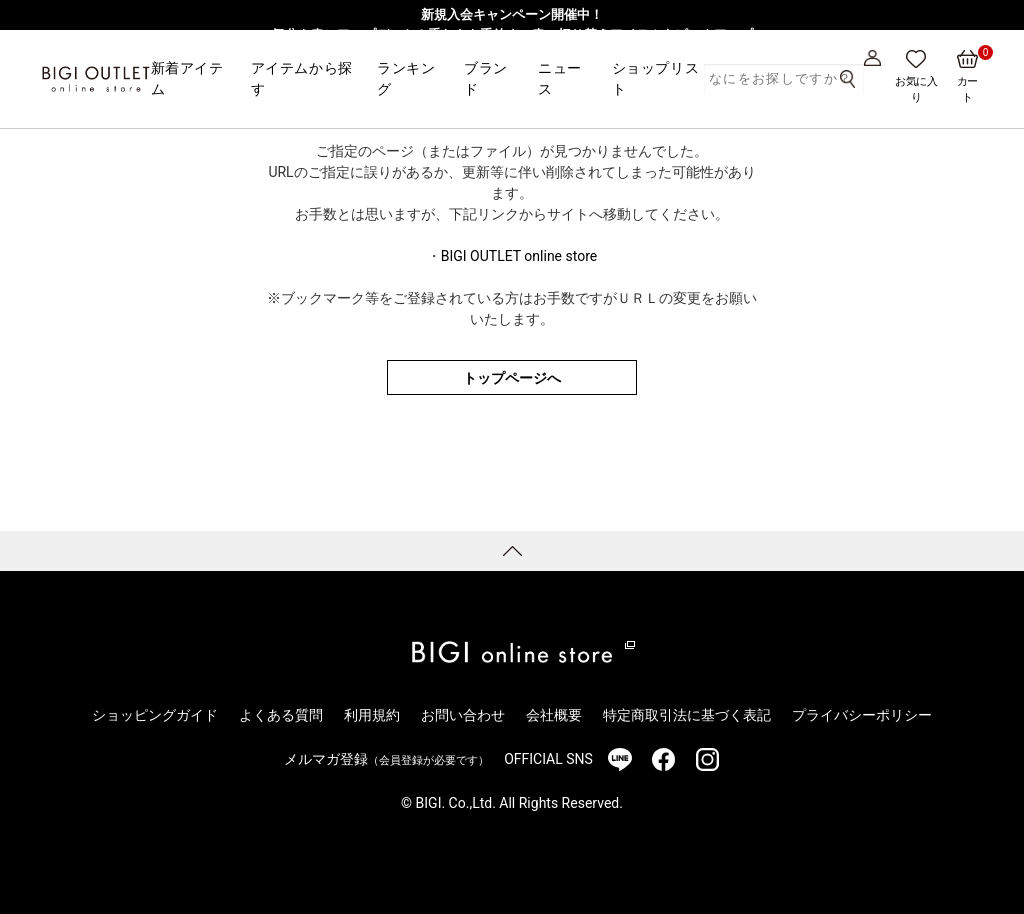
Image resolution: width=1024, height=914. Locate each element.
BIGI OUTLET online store (519, 256)
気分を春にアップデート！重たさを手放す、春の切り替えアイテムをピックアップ (512, 34)
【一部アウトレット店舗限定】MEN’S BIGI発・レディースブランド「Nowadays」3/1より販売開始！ (511, 53)
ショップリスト (655, 78)
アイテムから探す (302, 78)
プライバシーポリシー (862, 715)
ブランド (486, 78)
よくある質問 (281, 715)
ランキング (406, 78)
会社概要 (554, 715)
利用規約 (372, 715)
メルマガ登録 (386, 759)
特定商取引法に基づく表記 (687, 715)
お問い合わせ (463, 715)
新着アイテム (187, 78)
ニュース (560, 78)
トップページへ (512, 378)
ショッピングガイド (155, 715)
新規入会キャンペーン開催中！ (512, 14)
